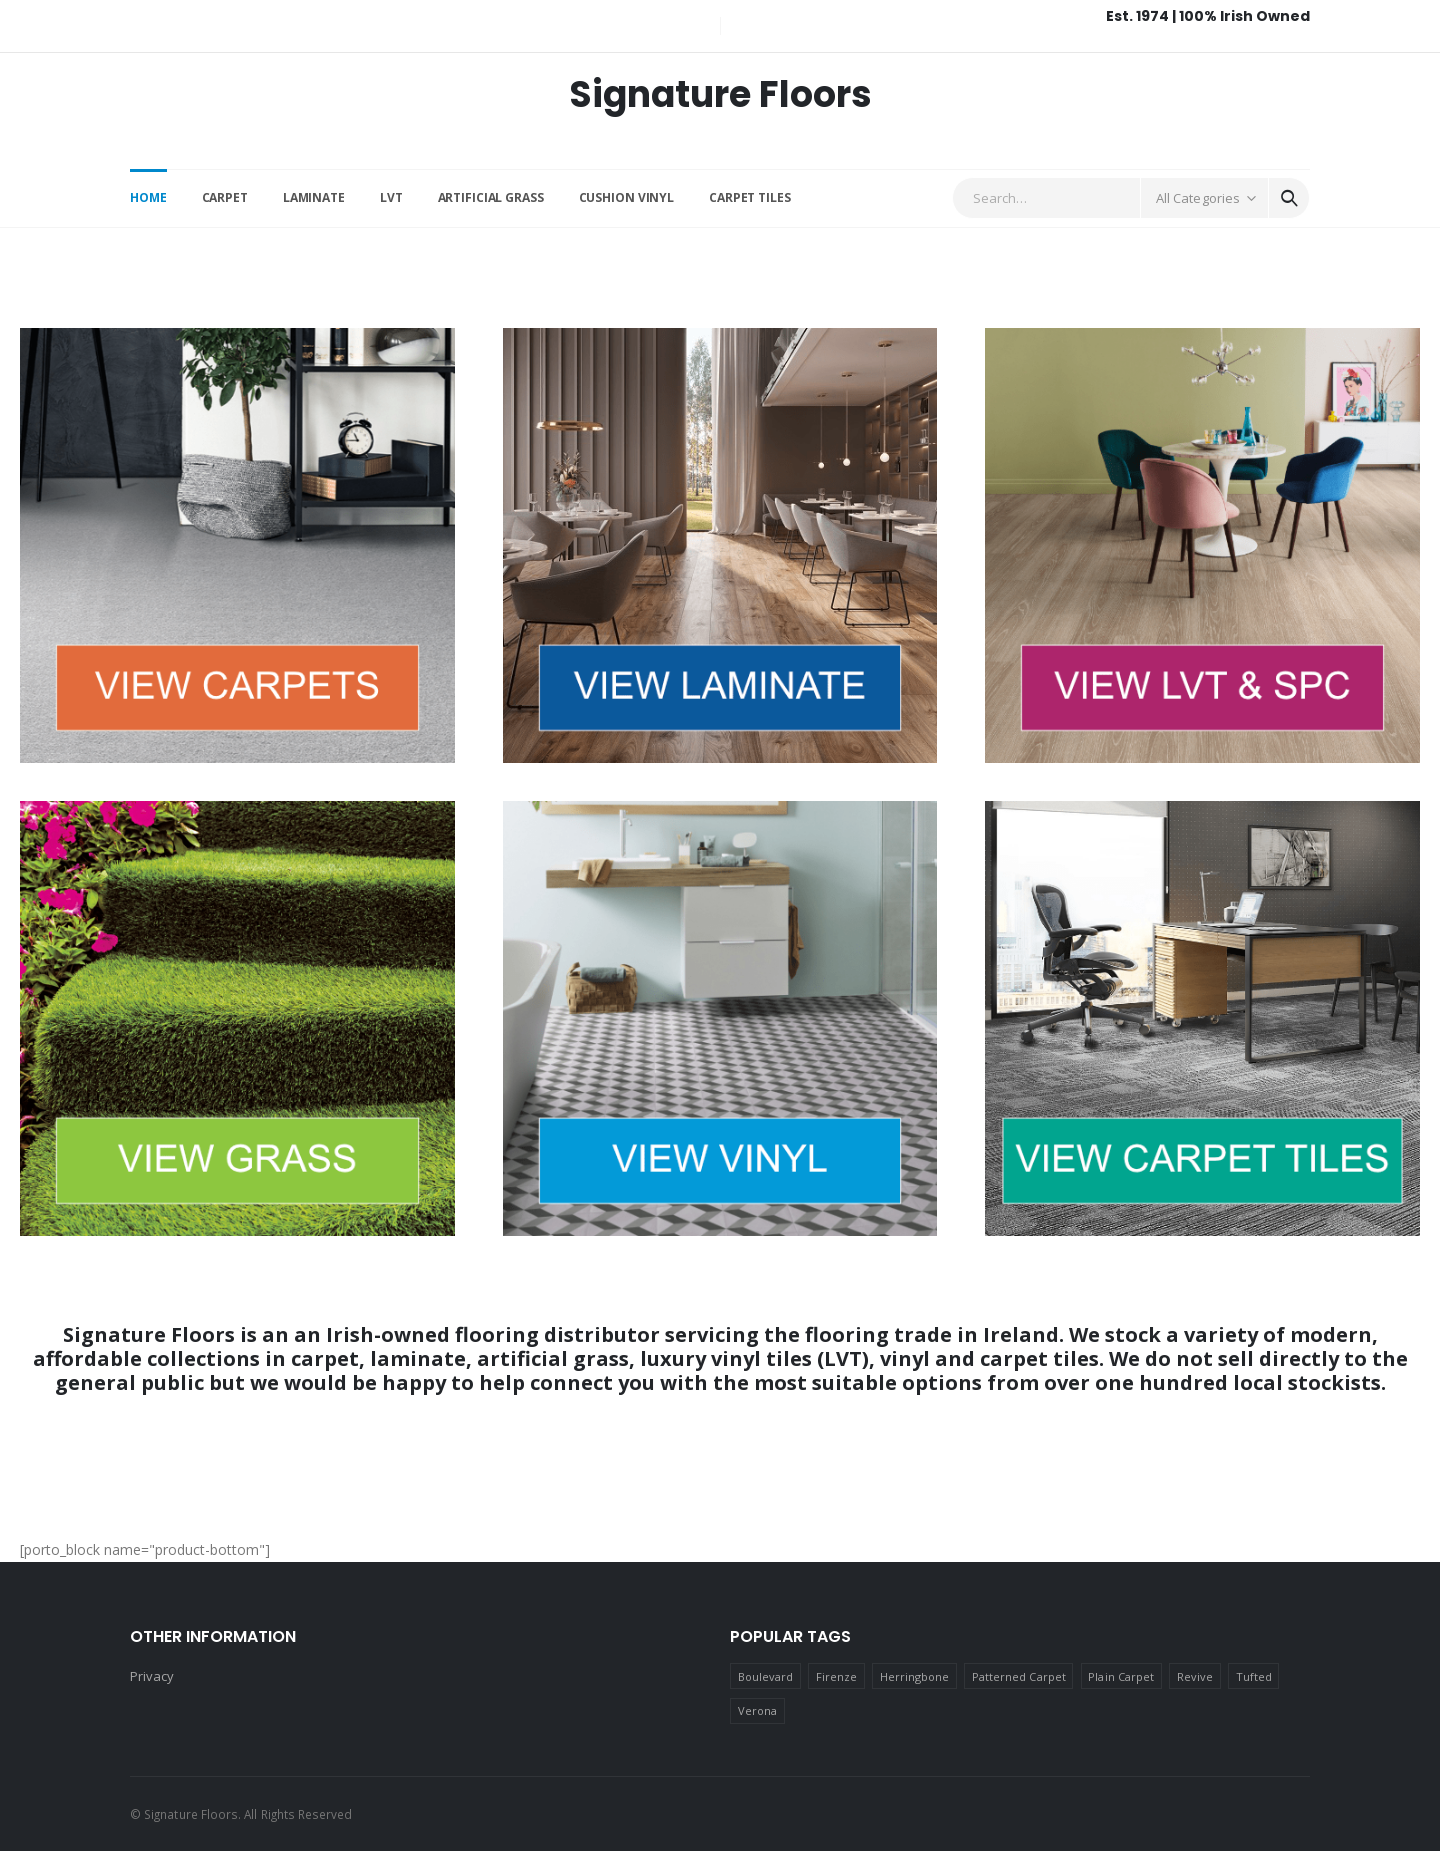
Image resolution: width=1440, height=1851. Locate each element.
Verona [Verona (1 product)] (757, 1710)
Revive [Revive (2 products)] (1195, 1676)
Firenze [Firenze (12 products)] (836, 1676)
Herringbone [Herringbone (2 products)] (915, 1676)
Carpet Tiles (750, 197)
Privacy (152, 1676)
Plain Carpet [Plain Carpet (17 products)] (1121, 1676)
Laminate (314, 197)
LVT (391, 197)
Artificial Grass (491, 197)
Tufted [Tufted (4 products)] (1254, 1676)
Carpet (225, 197)
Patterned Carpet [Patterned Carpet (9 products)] (1019, 1676)
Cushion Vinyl (626, 197)
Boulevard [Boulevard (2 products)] (766, 1676)
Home (148, 197)
